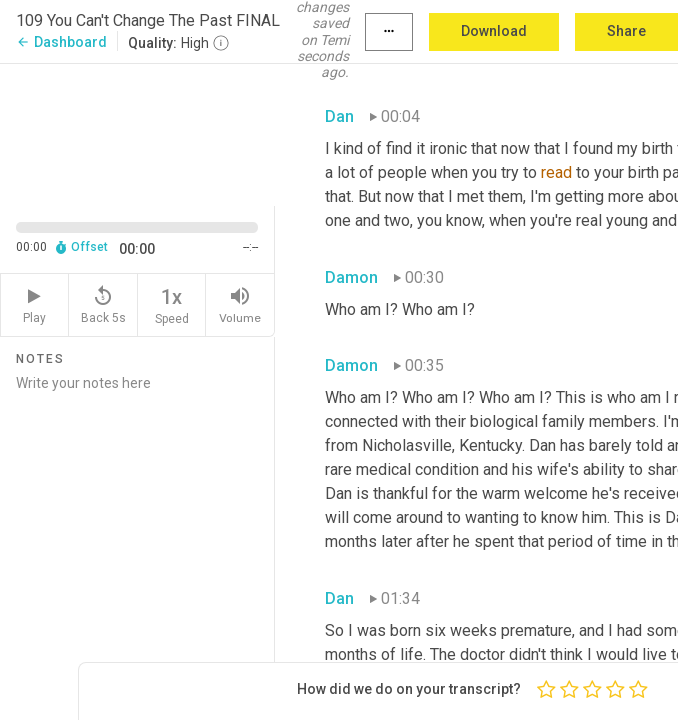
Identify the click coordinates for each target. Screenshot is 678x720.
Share (626, 31)
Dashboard (61, 42)
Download (494, 31)
